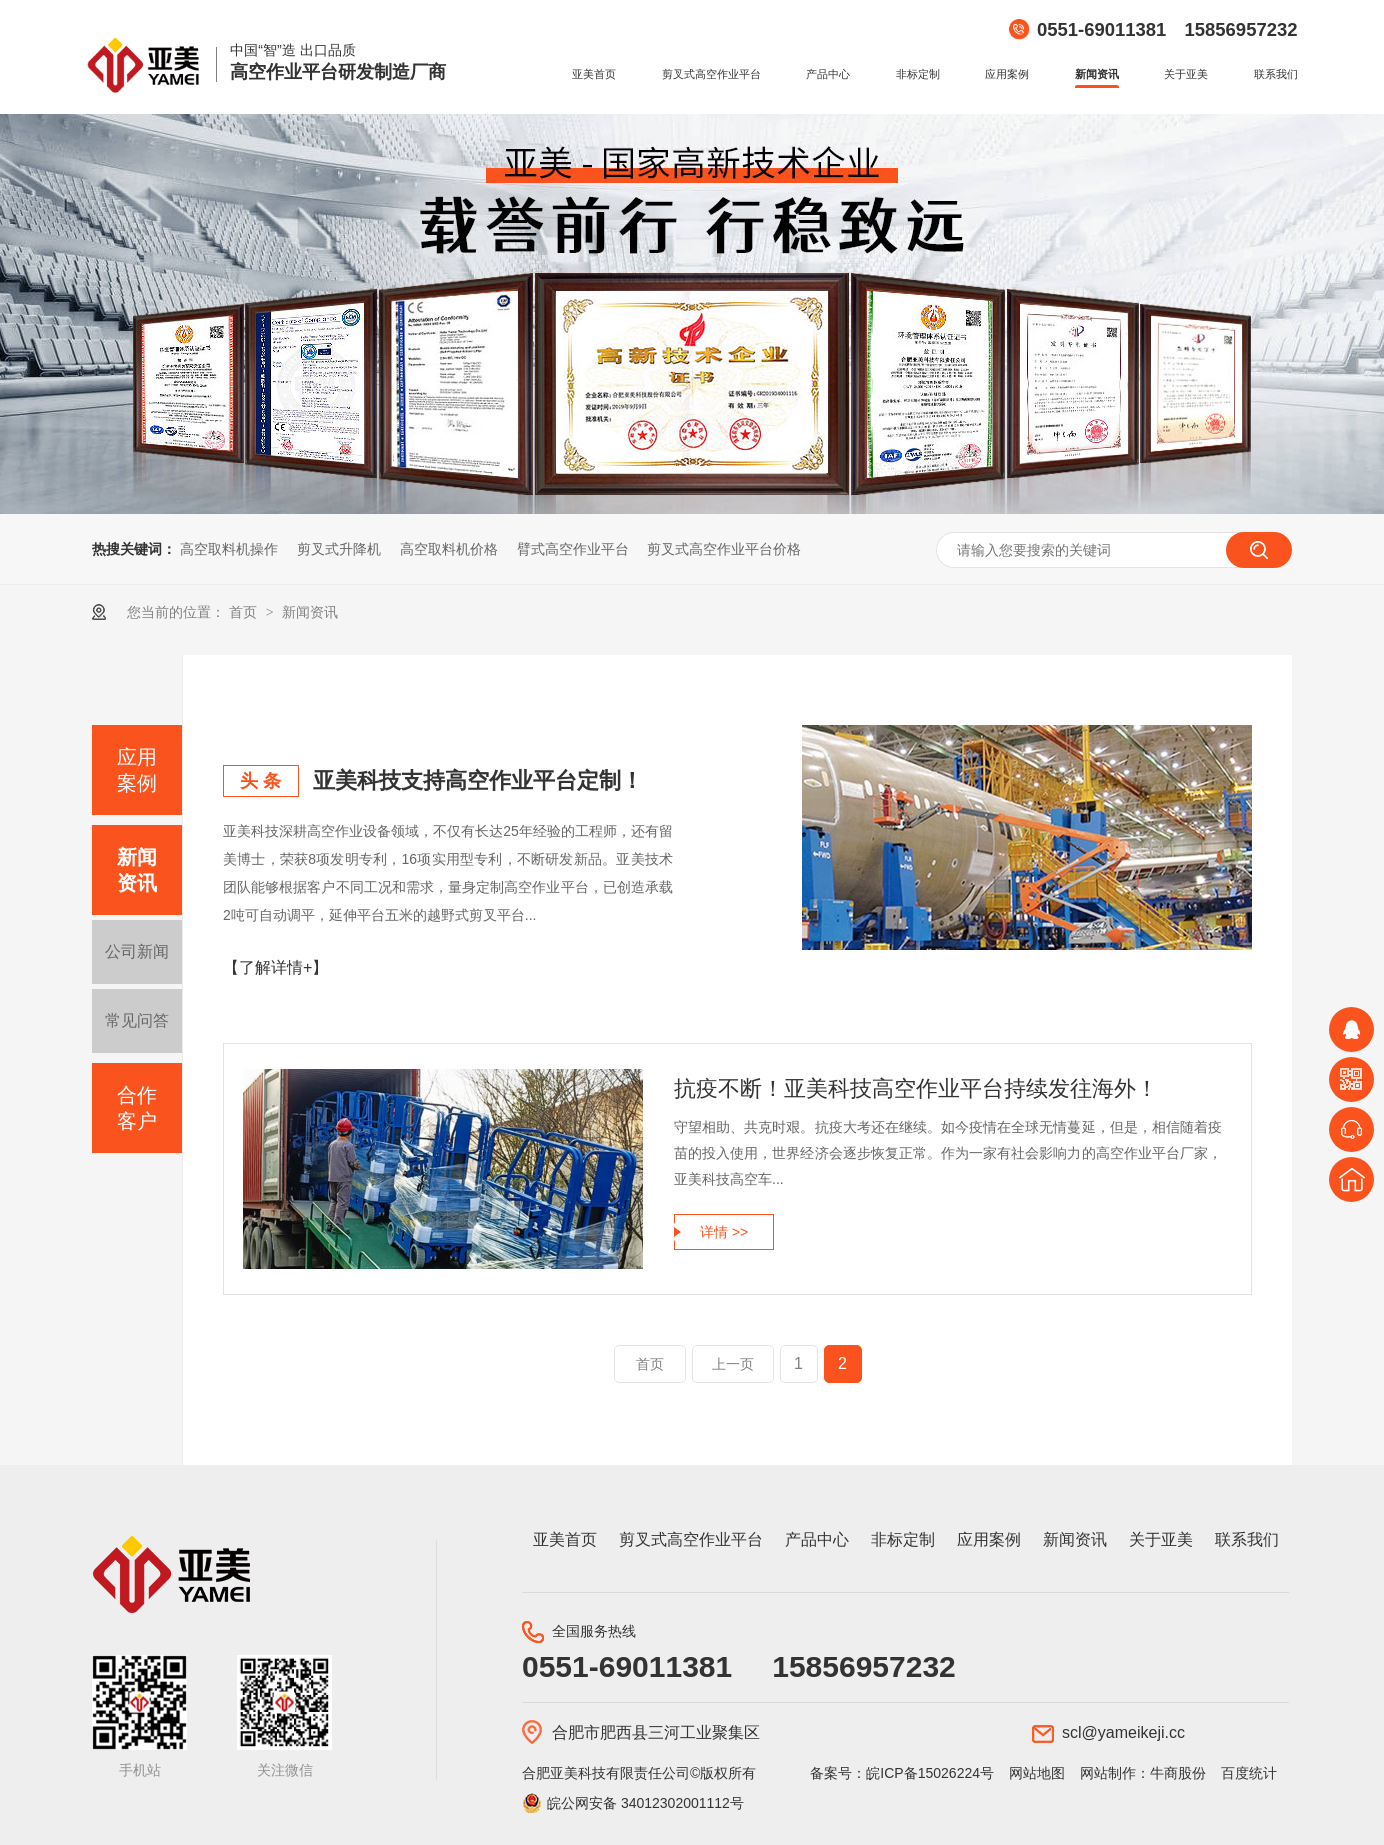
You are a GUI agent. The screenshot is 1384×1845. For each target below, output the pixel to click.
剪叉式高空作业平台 (711, 74)
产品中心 (828, 74)
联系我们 (1276, 74)
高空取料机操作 (229, 549)
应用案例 (1007, 74)
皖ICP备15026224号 (930, 1773)
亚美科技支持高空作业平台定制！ (478, 780)
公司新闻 (137, 951)
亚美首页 (594, 74)
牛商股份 (1178, 1773)
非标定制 (918, 74)
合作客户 (137, 1108)
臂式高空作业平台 (573, 549)
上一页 (733, 1364)
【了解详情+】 (275, 967)
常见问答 (137, 1020)
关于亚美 (1186, 74)
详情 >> (724, 1232)
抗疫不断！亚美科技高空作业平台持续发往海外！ (916, 1088)
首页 (245, 612)
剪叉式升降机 (339, 549)
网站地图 (1037, 1773)
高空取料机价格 (449, 549)
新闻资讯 (1097, 74)
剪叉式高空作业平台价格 (724, 549)
